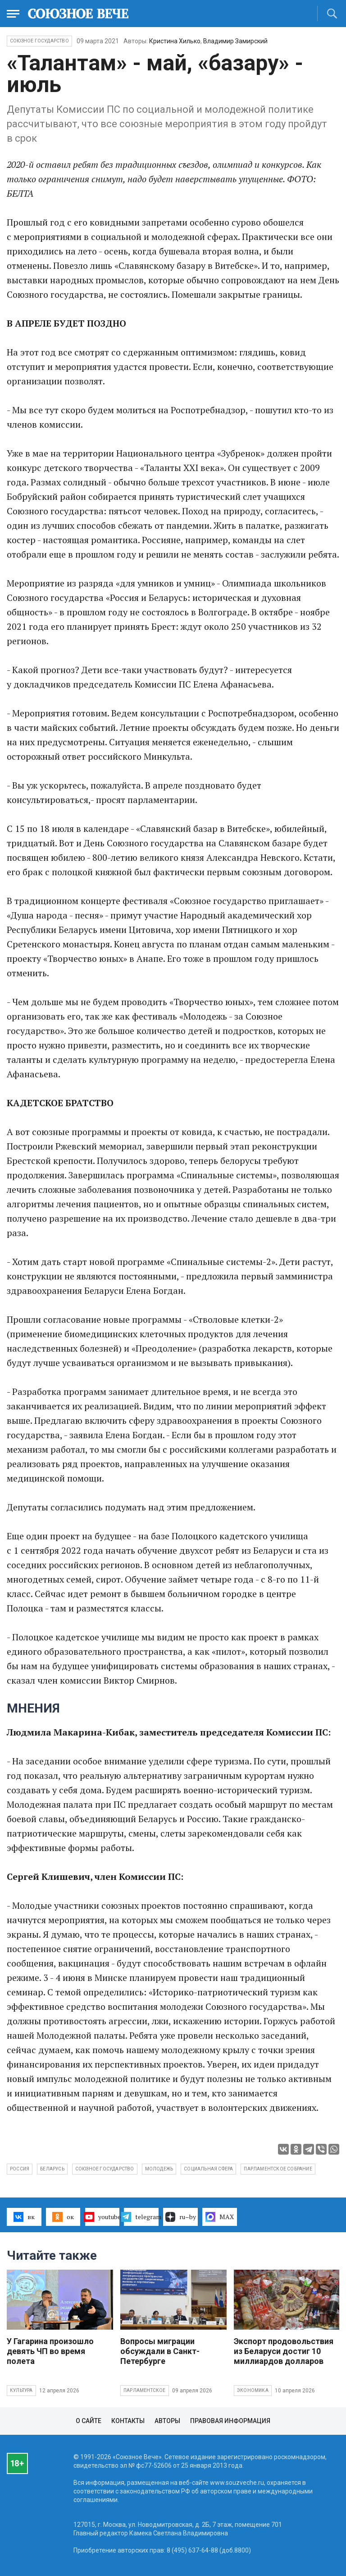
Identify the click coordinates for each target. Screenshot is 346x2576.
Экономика (253, 2390)
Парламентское (144, 2390)
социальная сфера (208, 2168)
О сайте (88, 2420)
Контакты (128, 2420)
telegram (141, 2217)
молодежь (159, 2168)
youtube (102, 2217)
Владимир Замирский (235, 41)
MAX (219, 2217)
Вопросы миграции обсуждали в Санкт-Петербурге (160, 2351)
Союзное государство (39, 40)
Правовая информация (230, 2420)
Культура (21, 2390)
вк (24, 2217)
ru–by (180, 2217)
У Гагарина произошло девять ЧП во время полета (50, 2351)
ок (62, 2217)
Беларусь (52, 2168)
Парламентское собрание (278, 2168)
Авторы (167, 2420)
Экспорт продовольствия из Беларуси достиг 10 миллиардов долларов (283, 2351)
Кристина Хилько (174, 41)
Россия (19, 2168)
